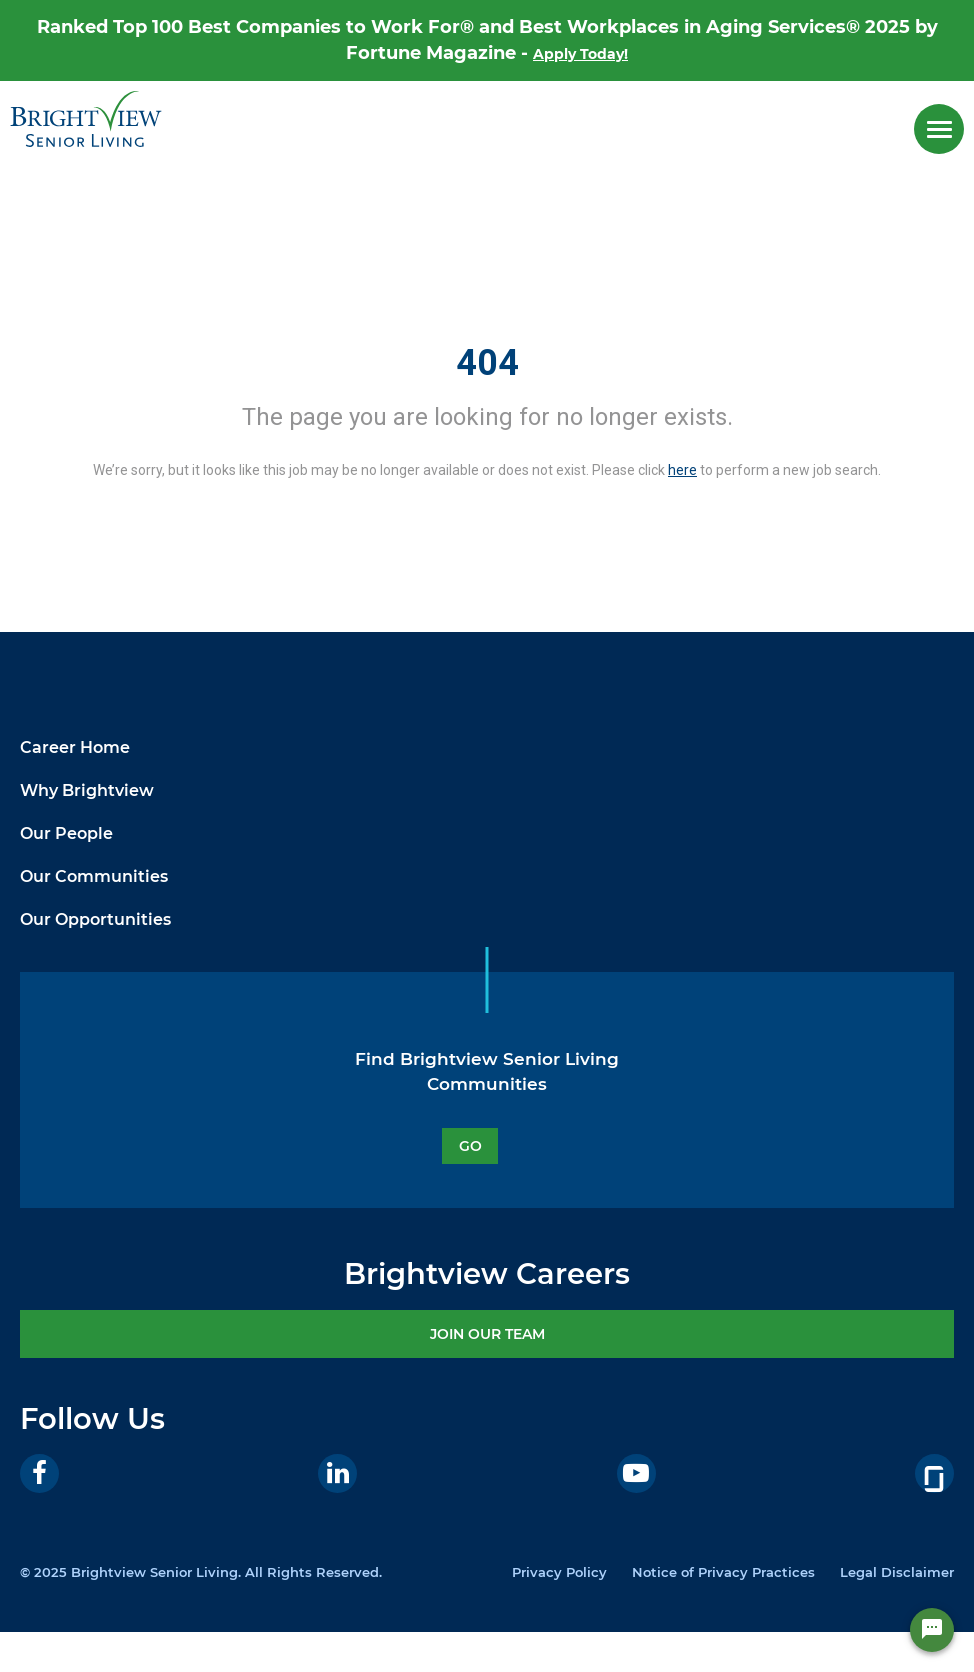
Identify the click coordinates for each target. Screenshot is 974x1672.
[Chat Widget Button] (932, 1630)
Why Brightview (87, 790)
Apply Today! (580, 54)
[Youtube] (636, 1473)
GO (470, 1146)
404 (487, 363)
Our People (66, 833)
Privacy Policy (559, 1572)
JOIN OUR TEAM (487, 1334)
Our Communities (94, 876)
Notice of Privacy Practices (723, 1572)
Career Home (75, 747)
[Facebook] (39, 1473)
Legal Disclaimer (897, 1572)
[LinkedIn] (337, 1473)
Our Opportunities (95, 919)
